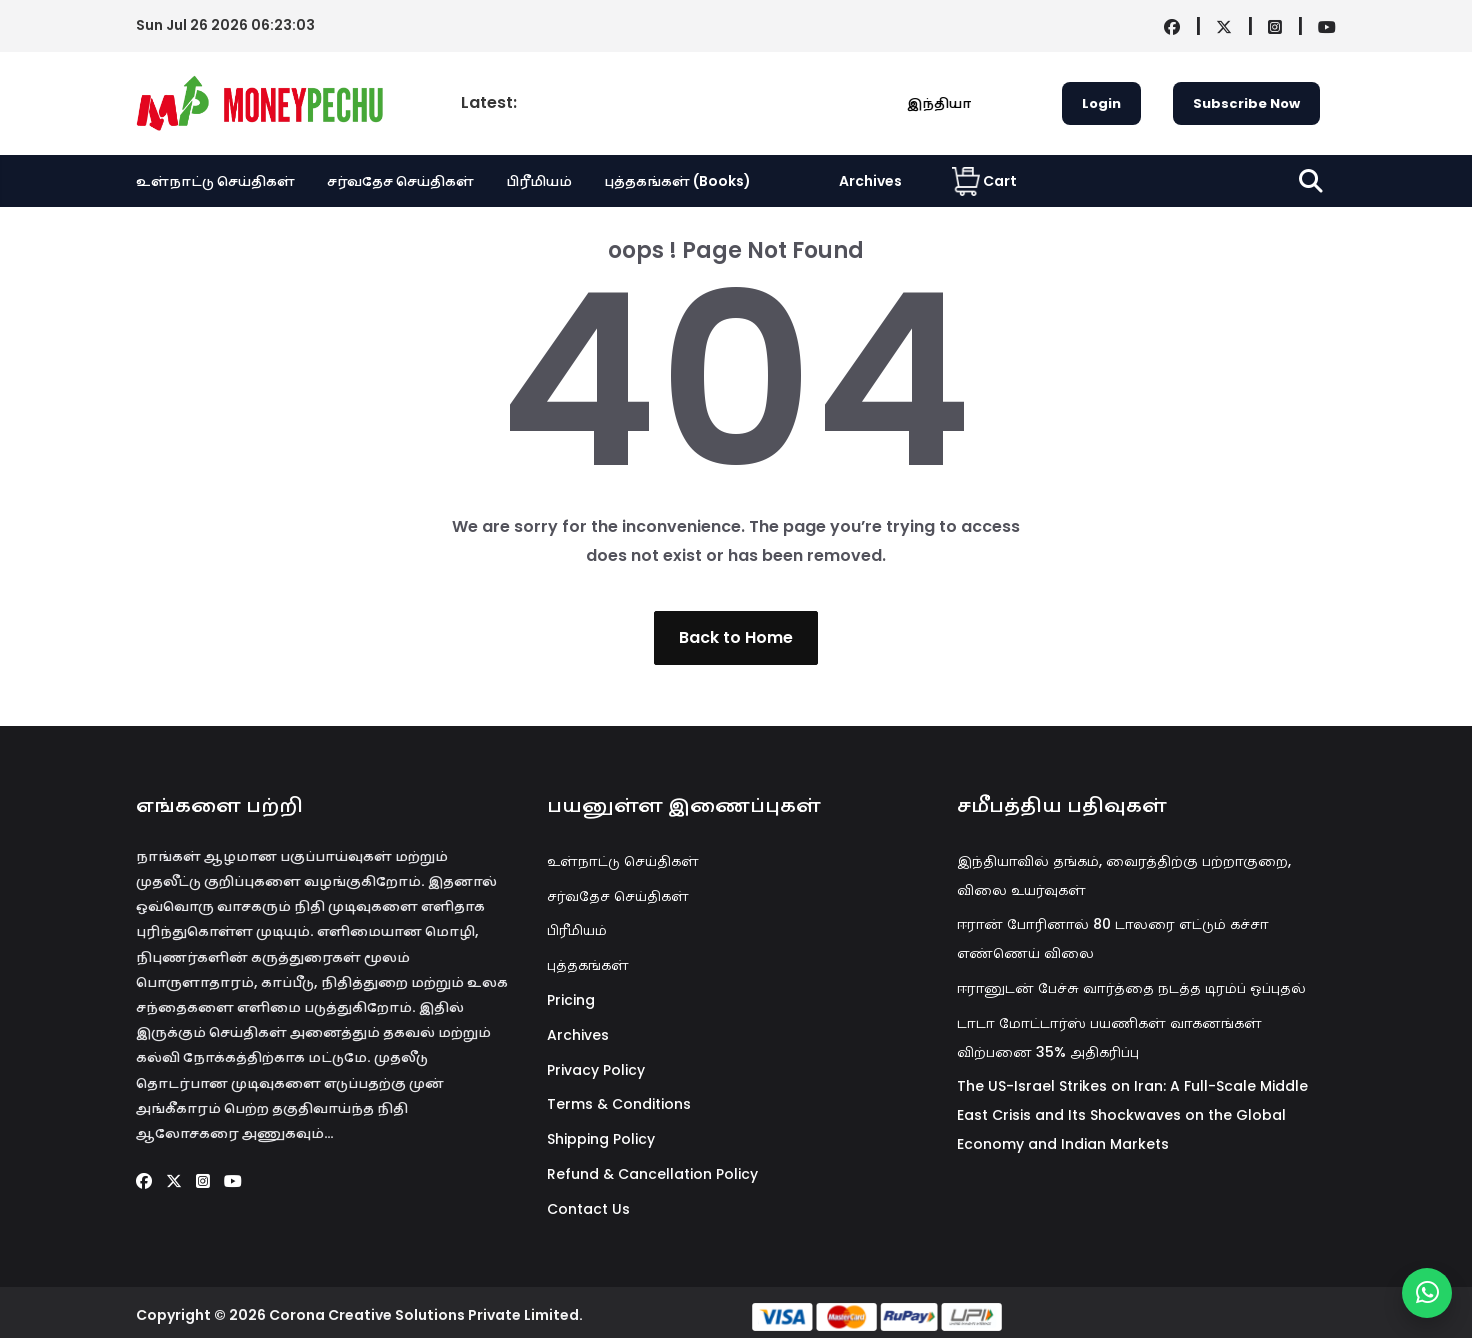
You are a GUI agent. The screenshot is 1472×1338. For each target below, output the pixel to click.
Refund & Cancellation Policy (652, 1174)
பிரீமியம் (539, 181)
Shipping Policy (601, 1139)
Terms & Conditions (619, 1104)
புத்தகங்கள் (588, 965)
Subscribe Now (1246, 103)
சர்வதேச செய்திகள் (400, 181)
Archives (870, 181)
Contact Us (588, 1209)
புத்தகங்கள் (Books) (677, 181)
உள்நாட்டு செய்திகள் (215, 181)
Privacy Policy (596, 1070)
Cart (984, 181)
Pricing (571, 1000)
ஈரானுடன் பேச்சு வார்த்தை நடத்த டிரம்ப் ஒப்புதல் (1131, 988)
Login (1101, 103)
